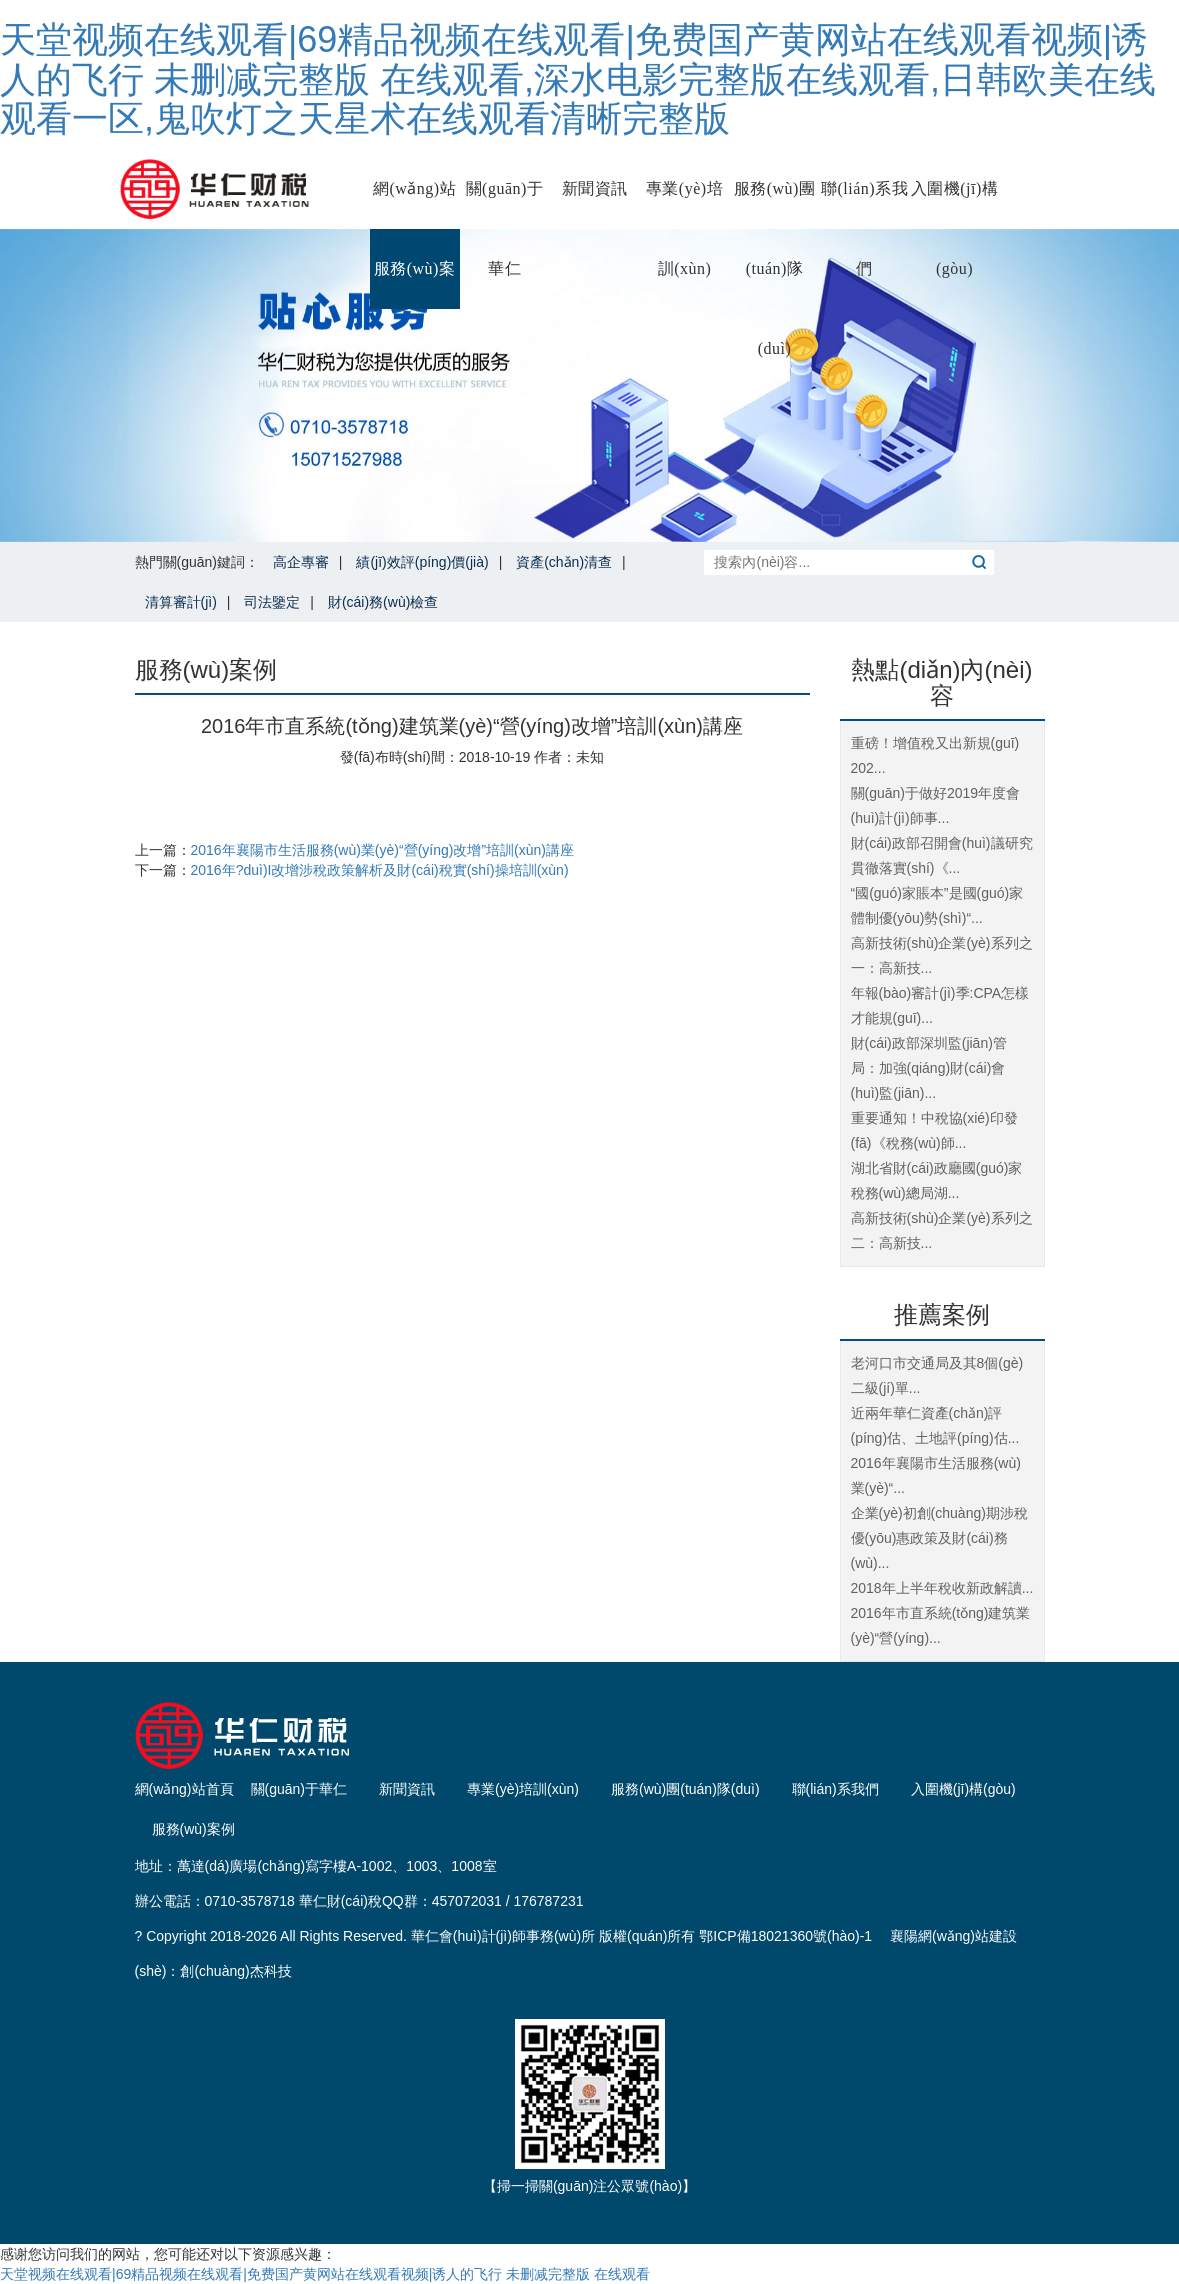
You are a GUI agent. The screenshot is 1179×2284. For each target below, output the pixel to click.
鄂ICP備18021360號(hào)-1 (785, 1936)
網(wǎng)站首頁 (414, 204)
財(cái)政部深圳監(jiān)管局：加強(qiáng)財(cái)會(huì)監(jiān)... (929, 1068)
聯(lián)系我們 (864, 204)
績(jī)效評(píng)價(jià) (422, 562)
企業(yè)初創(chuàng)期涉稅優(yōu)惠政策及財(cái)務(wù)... (939, 1538)
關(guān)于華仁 (505, 204)
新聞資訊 (595, 188)
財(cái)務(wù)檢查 (383, 602)
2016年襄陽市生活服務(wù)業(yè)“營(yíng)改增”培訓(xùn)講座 (382, 850)
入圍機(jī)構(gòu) (955, 204)
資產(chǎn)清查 (564, 562)
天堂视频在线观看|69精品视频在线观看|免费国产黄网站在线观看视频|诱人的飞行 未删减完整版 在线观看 (325, 2274)
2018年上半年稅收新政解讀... (942, 1588)
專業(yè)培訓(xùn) (684, 204)
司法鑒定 (272, 602)
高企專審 (301, 562)
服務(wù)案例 (415, 284)
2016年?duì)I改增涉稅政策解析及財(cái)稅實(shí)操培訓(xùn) (380, 870)
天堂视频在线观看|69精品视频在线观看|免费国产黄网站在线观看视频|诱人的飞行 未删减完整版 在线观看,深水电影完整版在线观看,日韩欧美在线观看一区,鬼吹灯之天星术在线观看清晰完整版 (578, 79)
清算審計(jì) (181, 602)
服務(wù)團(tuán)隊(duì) (775, 204)
